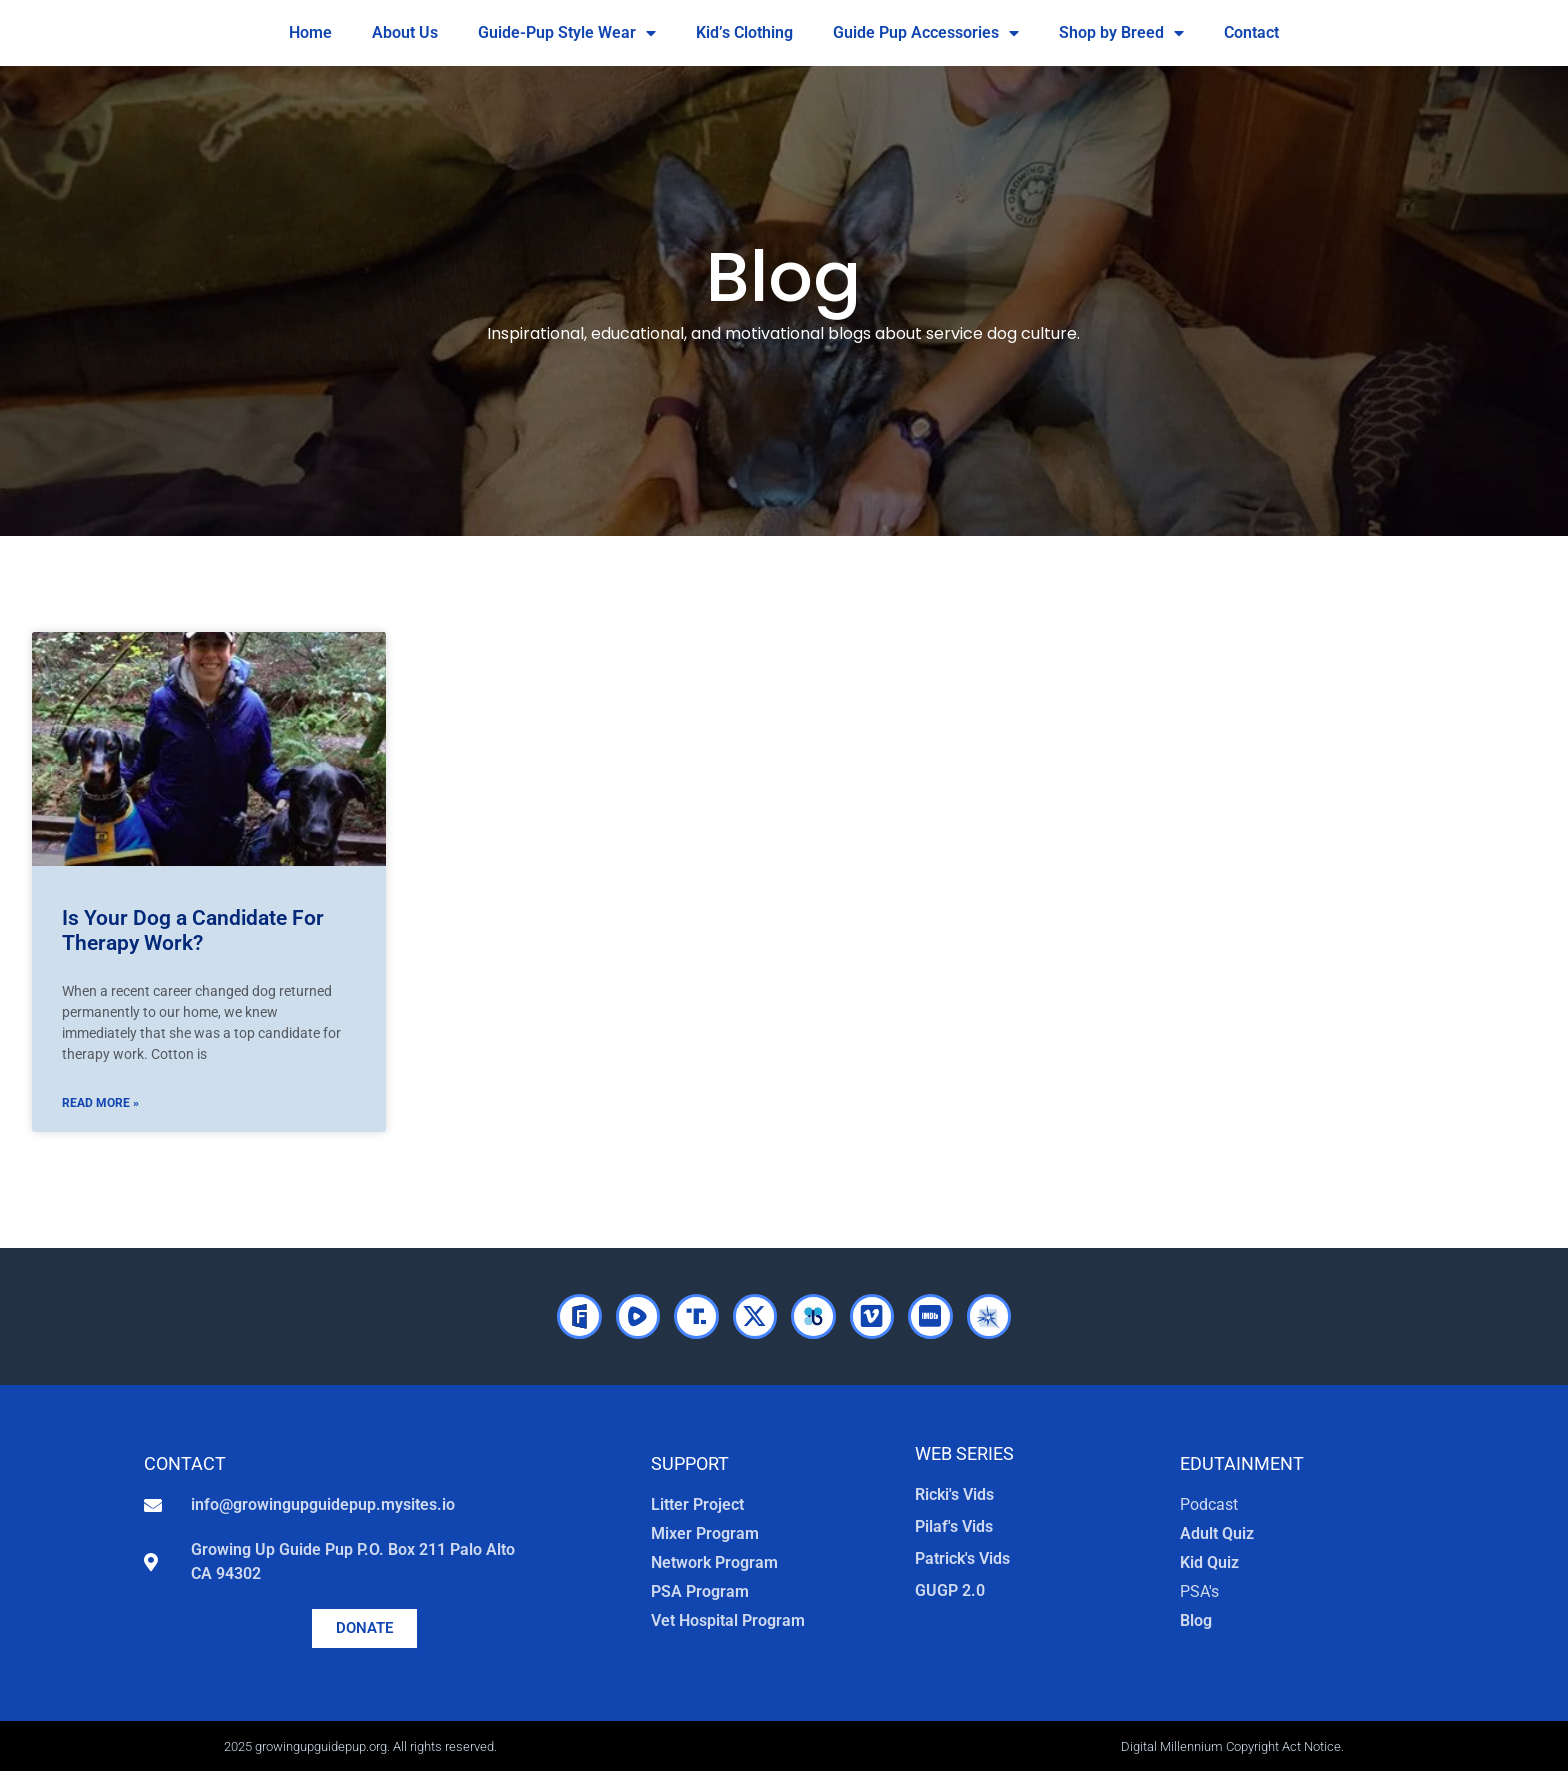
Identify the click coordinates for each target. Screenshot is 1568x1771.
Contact (1251, 32)
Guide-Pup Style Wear (567, 33)
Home (310, 32)
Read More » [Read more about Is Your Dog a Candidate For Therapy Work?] (100, 1103)
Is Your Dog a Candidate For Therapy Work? (193, 930)
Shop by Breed (1121, 33)
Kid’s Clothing (744, 32)
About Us (405, 32)
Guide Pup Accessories (926, 33)
